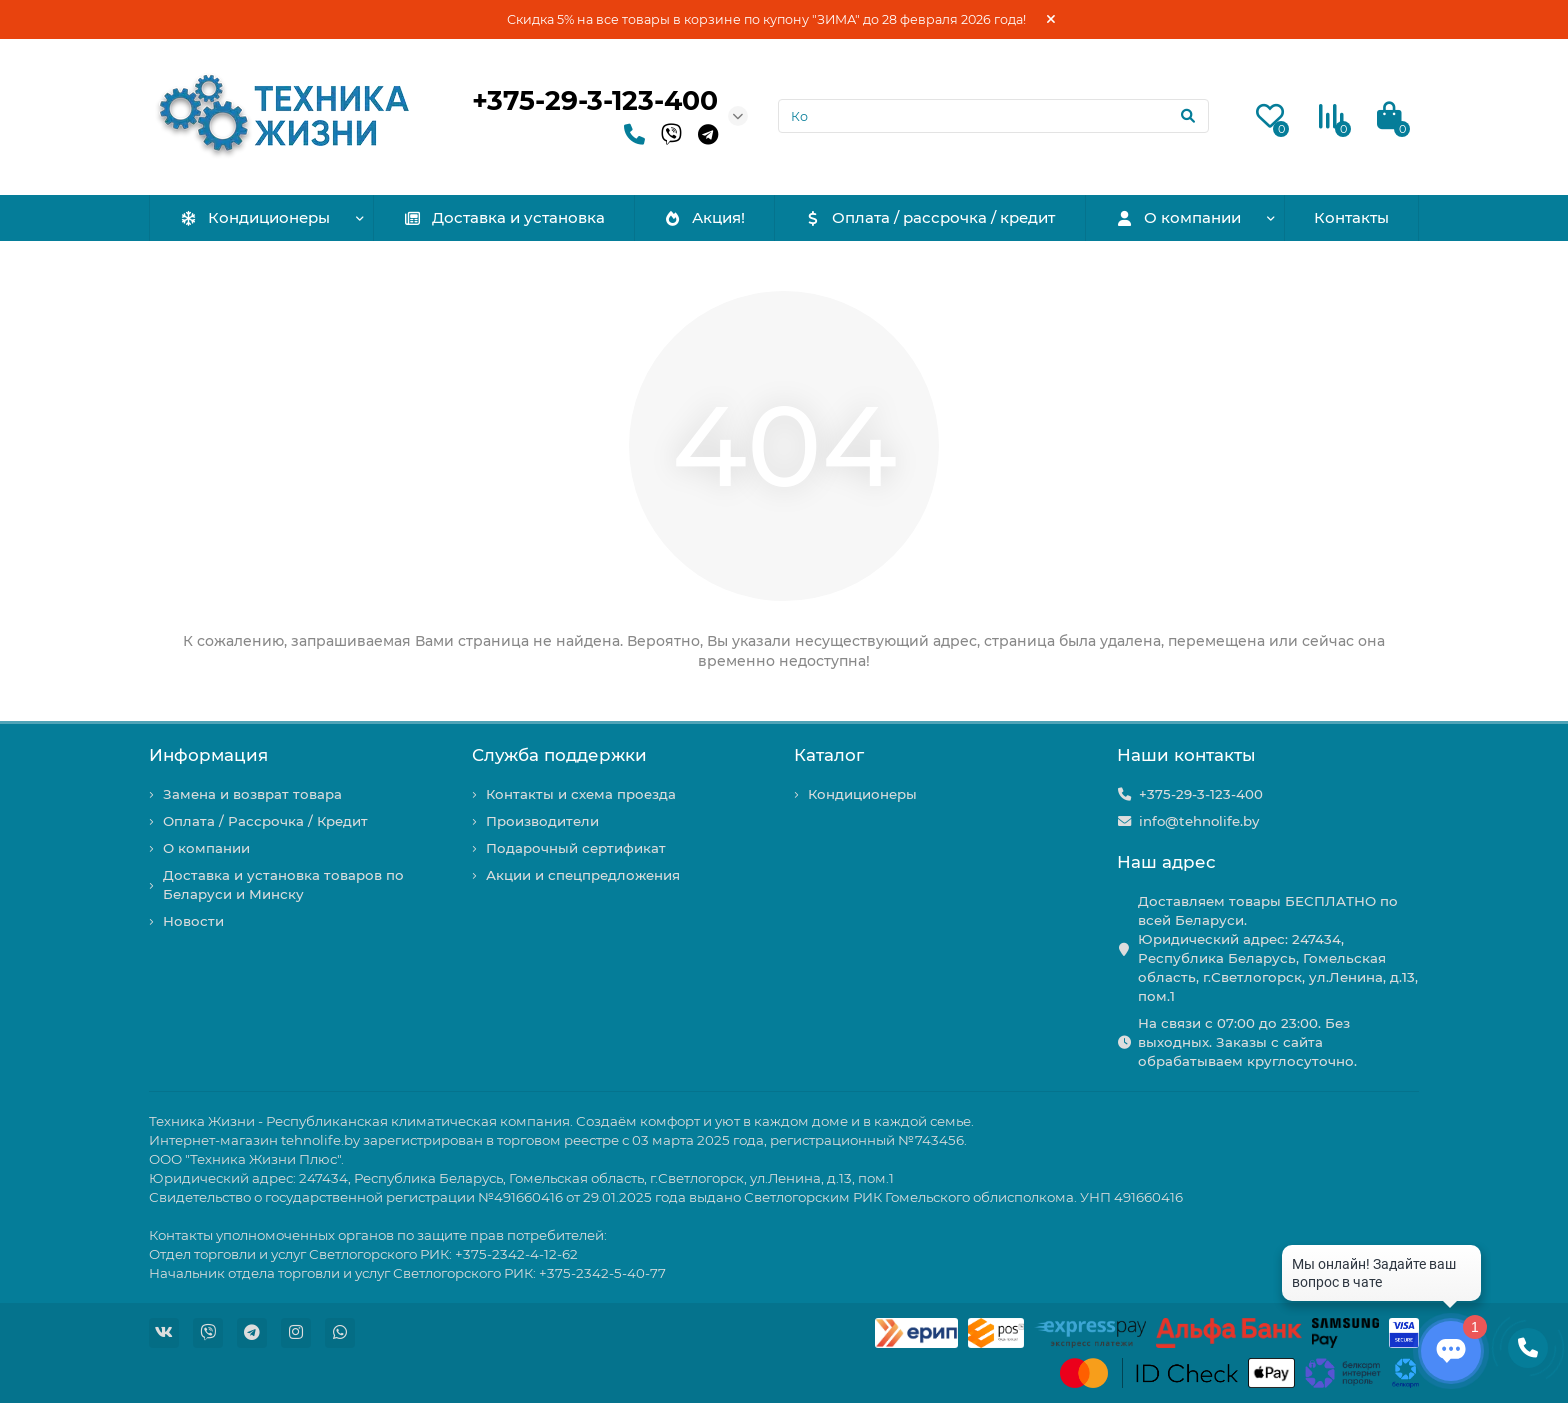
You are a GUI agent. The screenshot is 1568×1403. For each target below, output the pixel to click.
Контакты (1351, 217)
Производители (542, 821)
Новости (193, 921)
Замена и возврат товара (252, 794)
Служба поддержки (559, 755)
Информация (208, 755)
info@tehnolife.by (1199, 821)
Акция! (704, 217)
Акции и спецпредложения (583, 875)
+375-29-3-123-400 (595, 100)
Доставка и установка (504, 217)
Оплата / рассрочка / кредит (930, 217)
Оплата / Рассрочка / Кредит (265, 821)
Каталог (829, 755)
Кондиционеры (254, 217)
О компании (1178, 217)
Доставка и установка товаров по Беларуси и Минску (283, 884)
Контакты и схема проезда (581, 794)
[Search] (994, 116)
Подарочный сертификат (576, 848)
